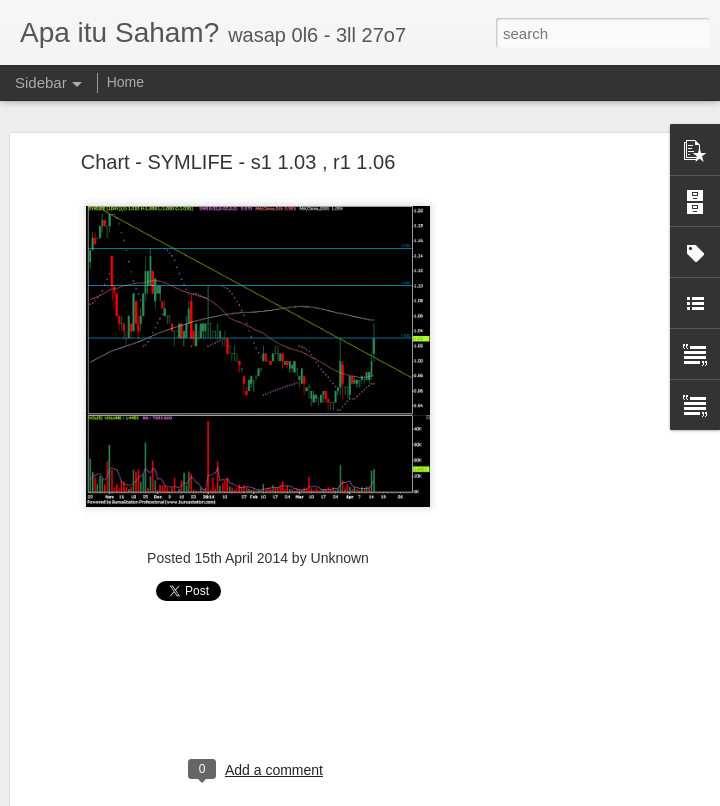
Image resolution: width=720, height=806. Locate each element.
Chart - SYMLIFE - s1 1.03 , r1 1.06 (238, 162)
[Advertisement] (548, 476)
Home (125, 82)
